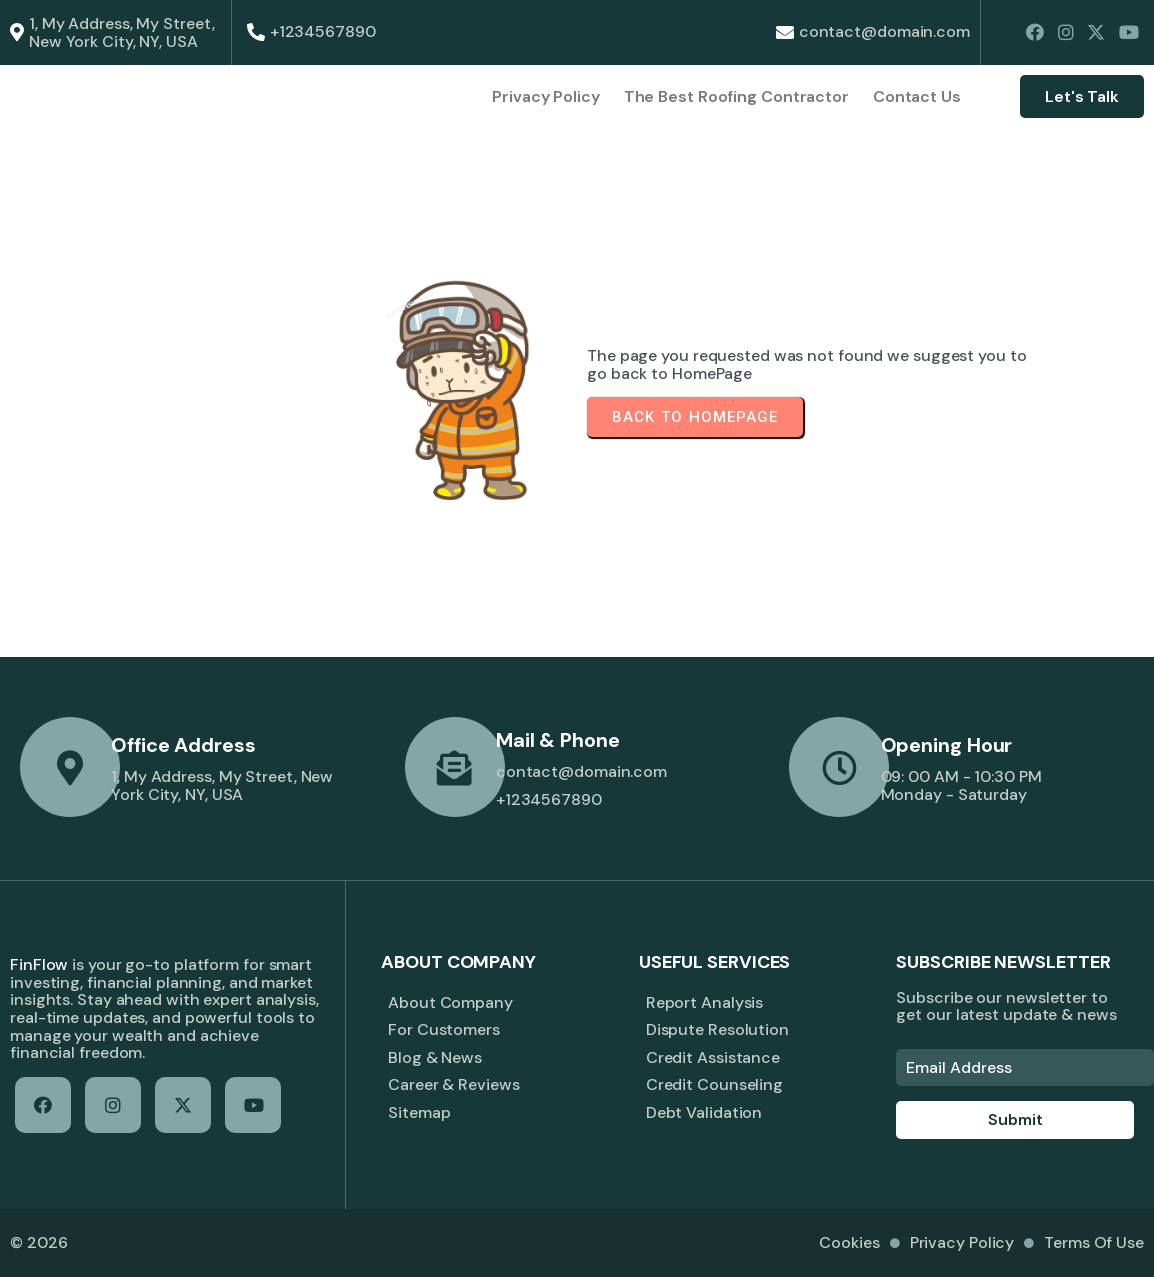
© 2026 (38, 1242)
